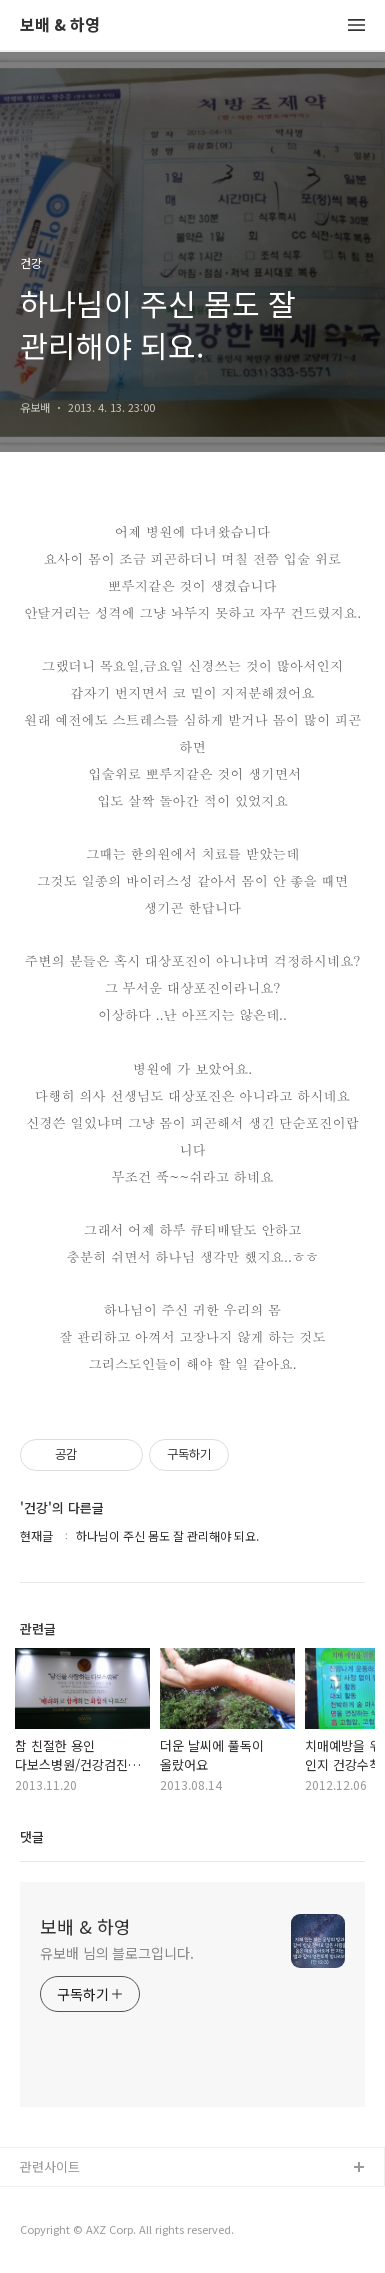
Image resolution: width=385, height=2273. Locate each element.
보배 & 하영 (60, 25)
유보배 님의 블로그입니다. (117, 1953)
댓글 (32, 1836)
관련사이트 (50, 2166)
